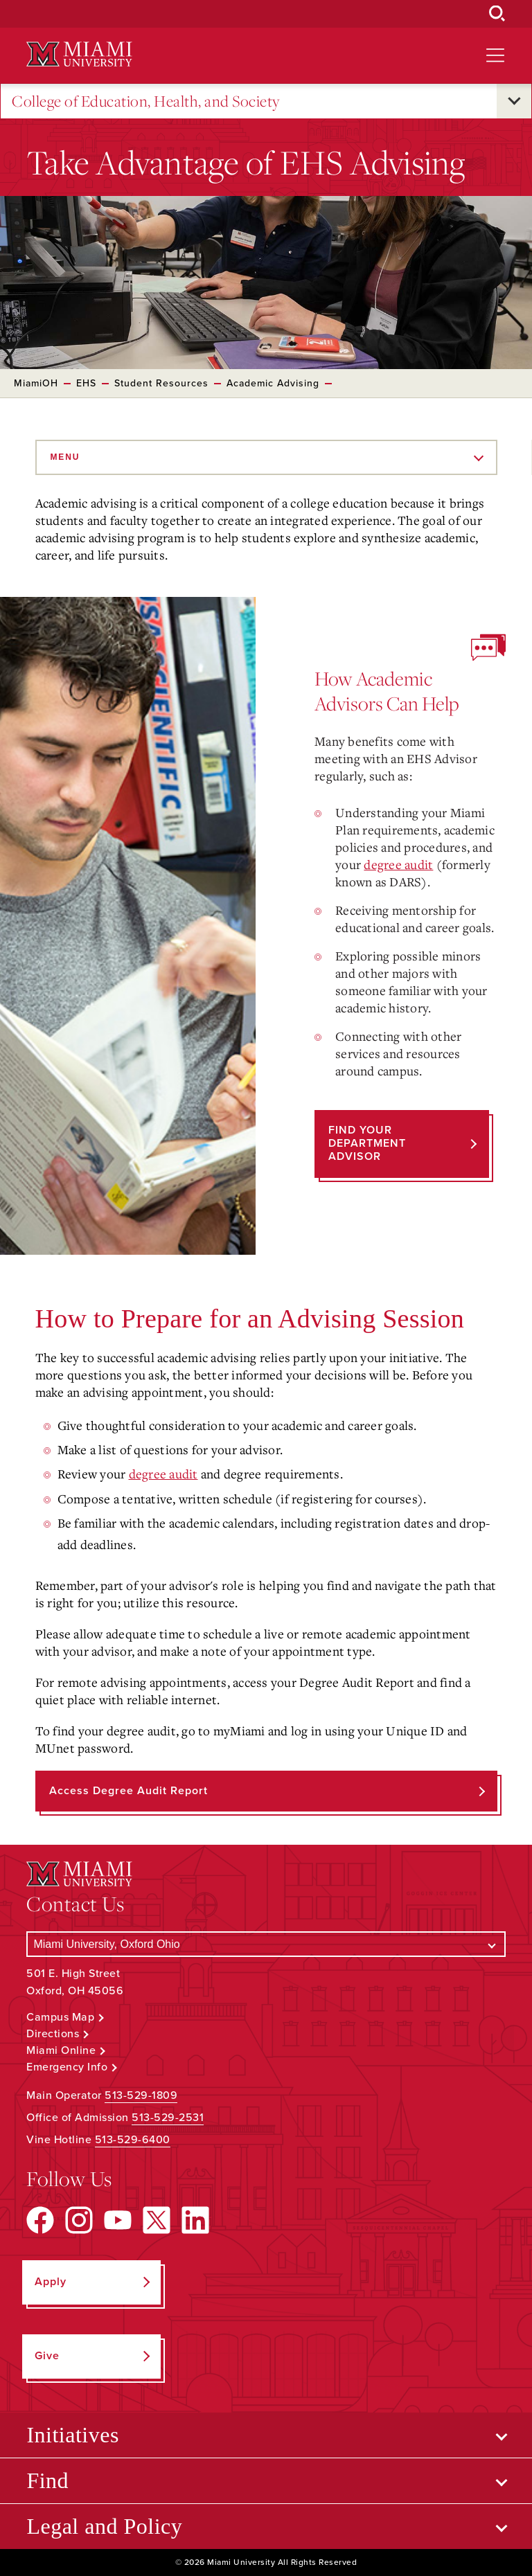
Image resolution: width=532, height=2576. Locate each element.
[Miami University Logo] (79, 54)
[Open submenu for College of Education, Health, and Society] (514, 101)
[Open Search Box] (497, 14)
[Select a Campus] (265, 1944)
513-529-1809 (141, 2095)
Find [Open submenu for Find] (47, 2480)
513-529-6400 (132, 2140)
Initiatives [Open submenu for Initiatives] (72, 2434)
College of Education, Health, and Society (146, 101)
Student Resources (161, 383)
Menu (65, 457)
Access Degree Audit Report (128, 1791)
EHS (86, 383)
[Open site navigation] (495, 55)
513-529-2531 (168, 2118)
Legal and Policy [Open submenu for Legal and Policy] (104, 2526)
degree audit (398, 864)
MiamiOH (36, 383)
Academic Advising (273, 383)
